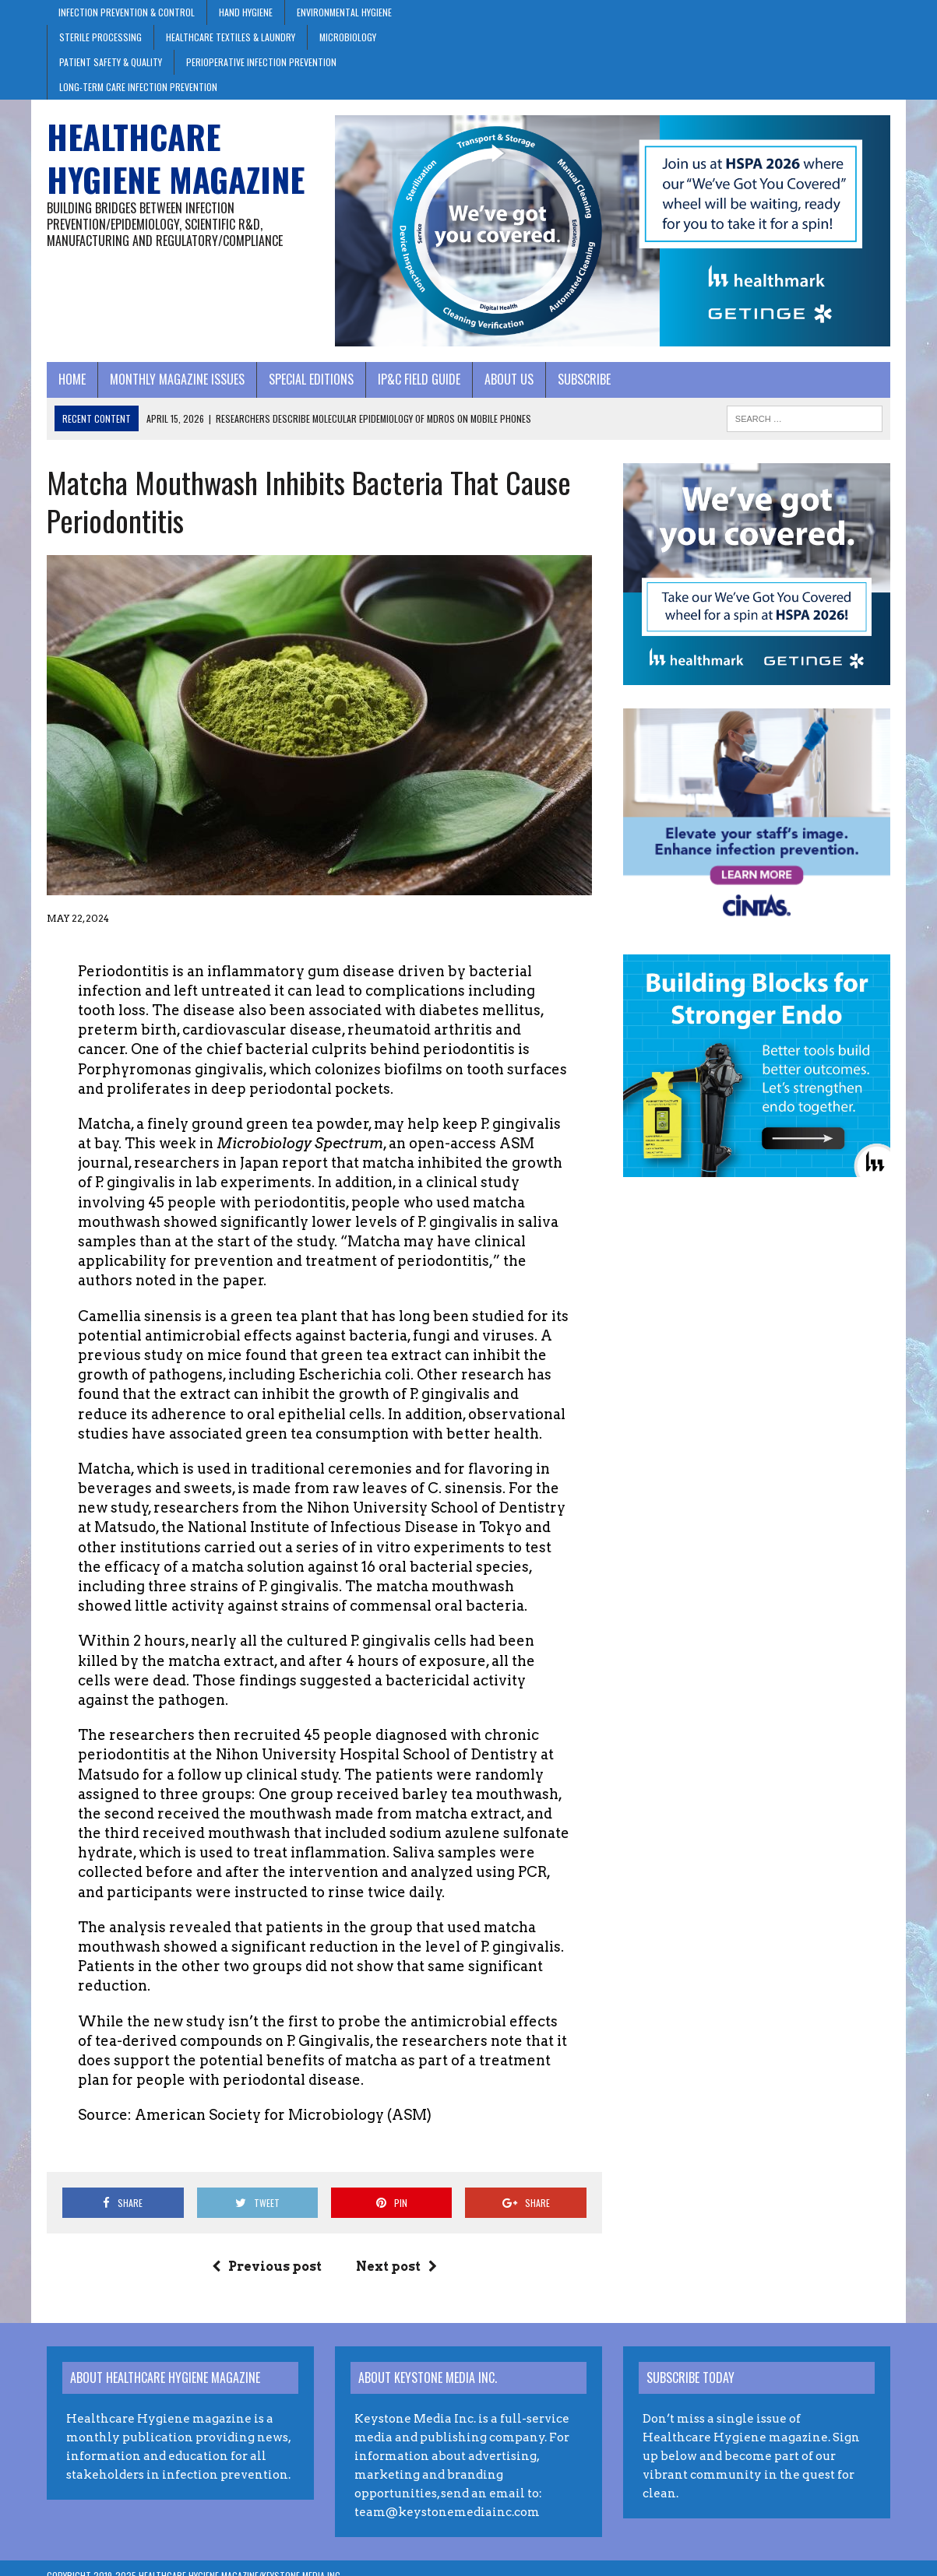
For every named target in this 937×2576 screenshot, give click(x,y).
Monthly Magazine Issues (177, 379)
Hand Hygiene (246, 12)
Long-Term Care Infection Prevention (138, 86)
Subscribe (584, 379)
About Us (509, 379)
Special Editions (311, 379)
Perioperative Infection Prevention (261, 62)
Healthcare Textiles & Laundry (230, 37)
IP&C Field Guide (419, 379)
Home (72, 379)
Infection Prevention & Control (126, 12)
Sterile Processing (100, 37)
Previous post (267, 2266)
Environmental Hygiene (344, 12)
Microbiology (347, 37)
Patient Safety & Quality (110, 62)
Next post (396, 2266)
